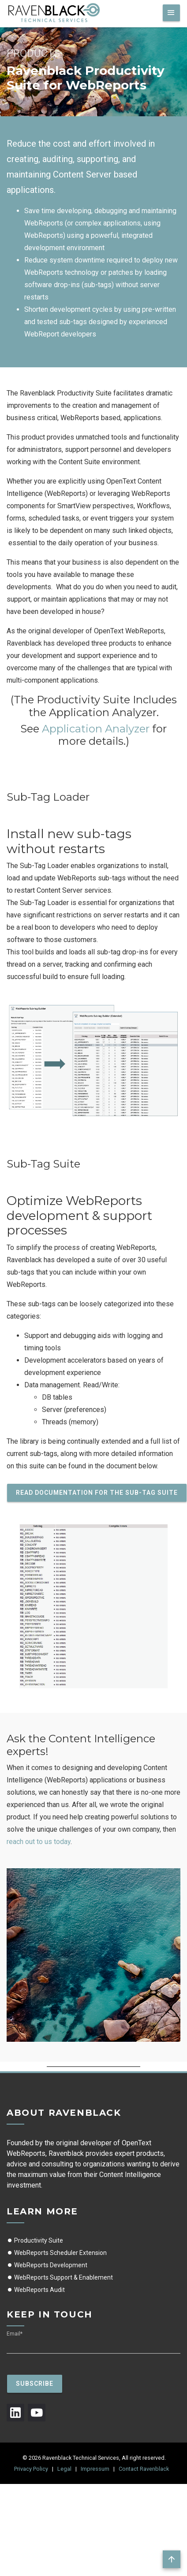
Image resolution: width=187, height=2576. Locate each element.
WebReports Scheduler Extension (57, 2252)
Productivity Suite (35, 2240)
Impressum (95, 2468)
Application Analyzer (96, 728)
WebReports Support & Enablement (60, 2277)
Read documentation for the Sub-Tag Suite (97, 1492)
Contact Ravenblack (144, 2468)
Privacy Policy (31, 2468)
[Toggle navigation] (171, 12)
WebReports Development (47, 2265)
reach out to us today (39, 1841)
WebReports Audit (36, 2289)
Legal (64, 2468)
